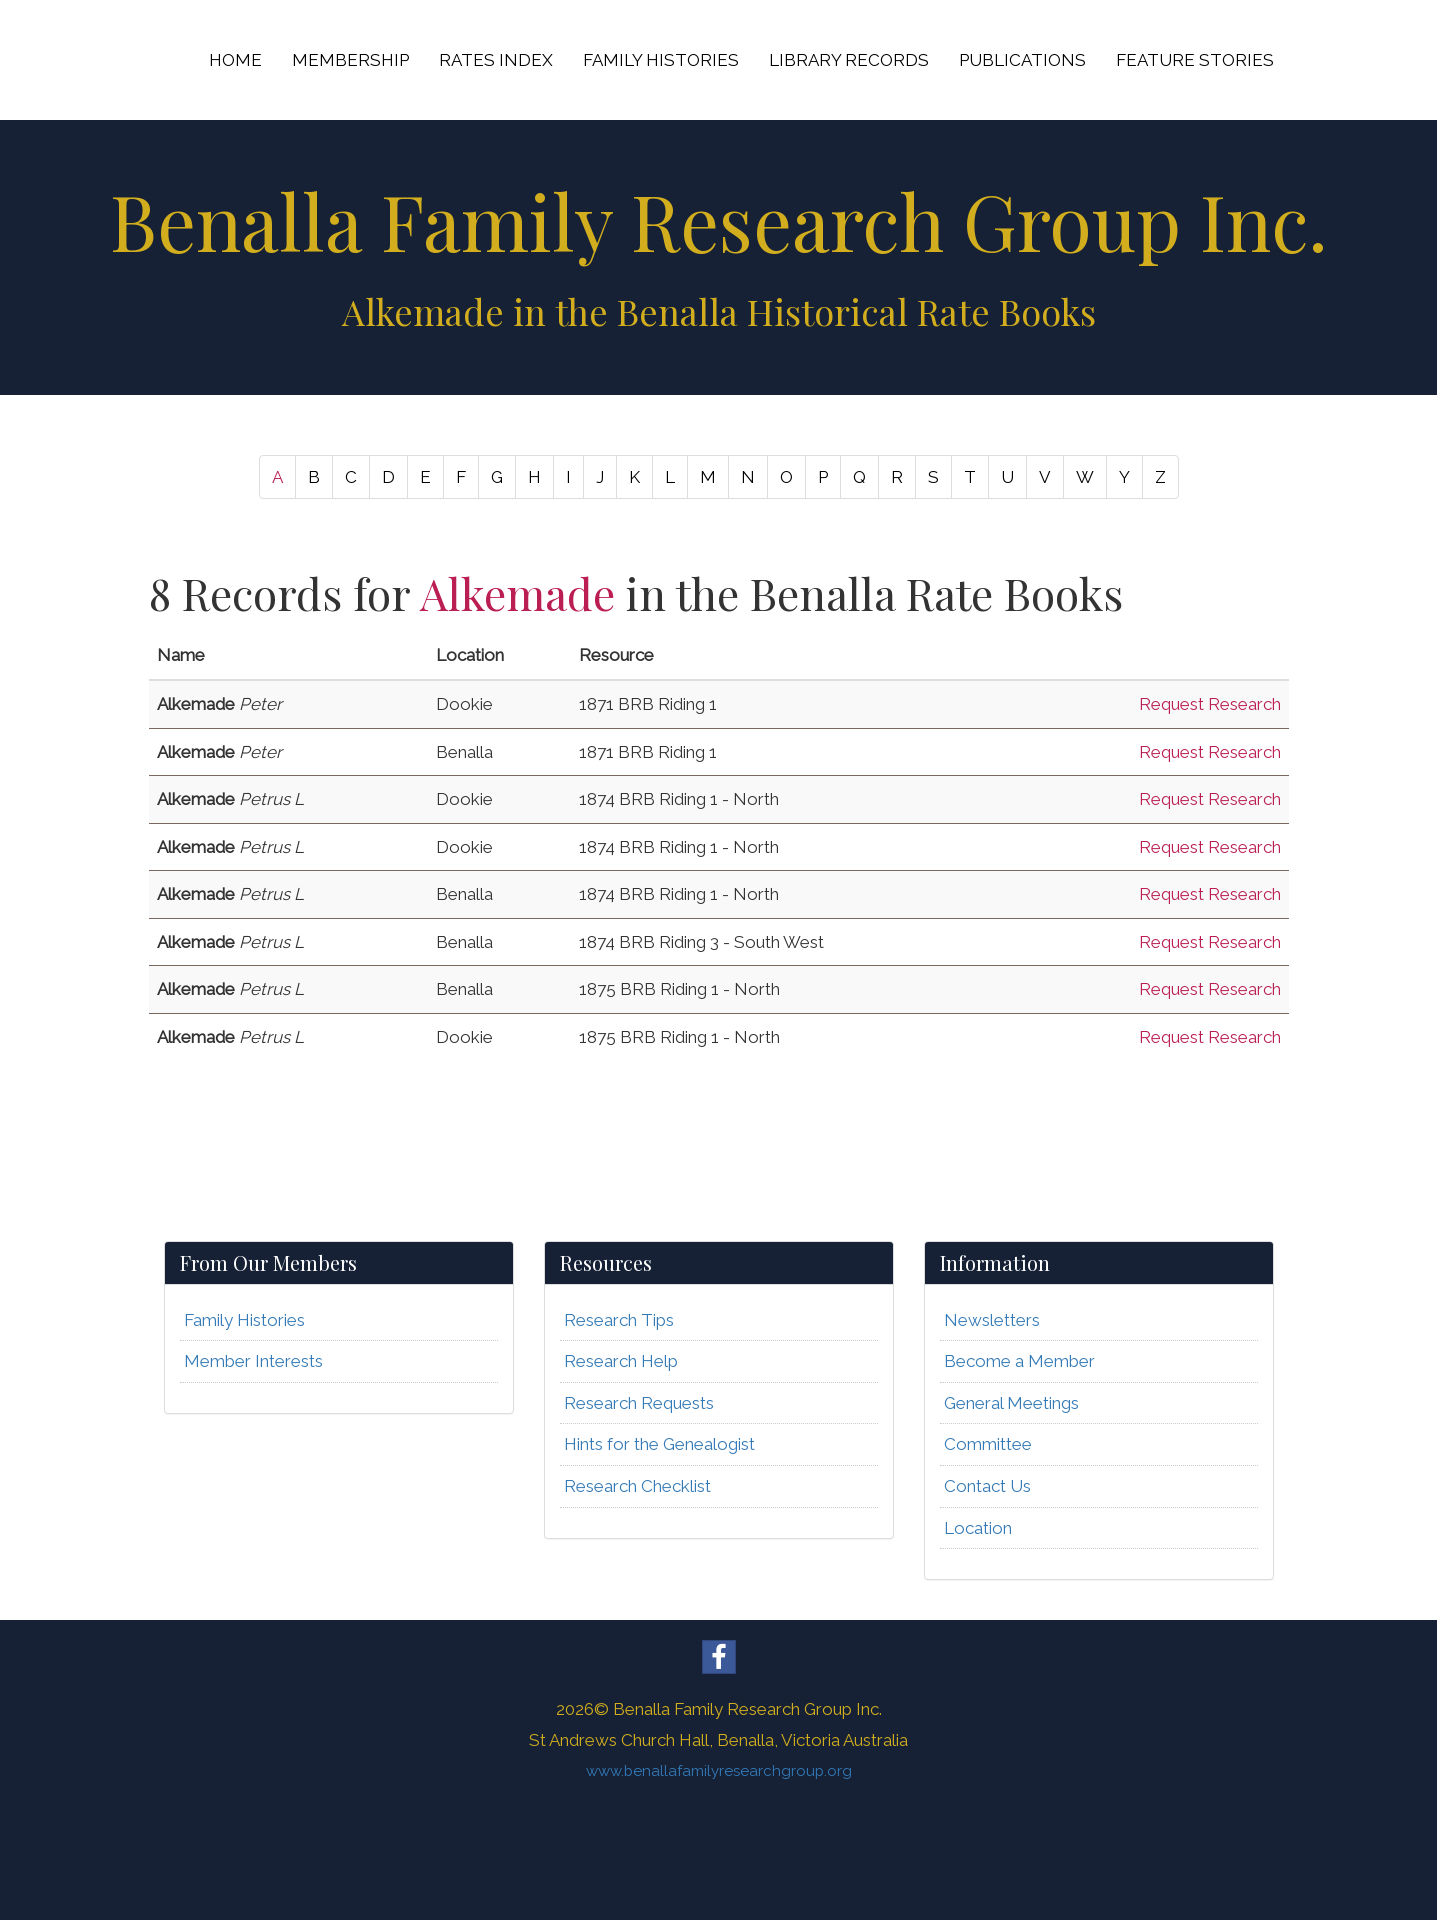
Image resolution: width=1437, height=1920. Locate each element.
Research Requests (639, 1403)
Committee (988, 1444)
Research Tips (619, 1320)
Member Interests (253, 1361)
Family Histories (244, 1320)
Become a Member (1019, 1361)
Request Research (1210, 704)
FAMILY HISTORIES (661, 60)
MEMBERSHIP (350, 60)
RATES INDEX (496, 60)
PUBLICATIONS (1022, 60)
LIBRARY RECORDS (849, 60)
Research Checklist (637, 1486)
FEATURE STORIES (1195, 60)
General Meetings (1011, 1403)
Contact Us (987, 1486)
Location (978, 1528)
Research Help (621, 1361)
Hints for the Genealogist (659, 1444)
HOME (235, 60)
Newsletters (992, 1320)
